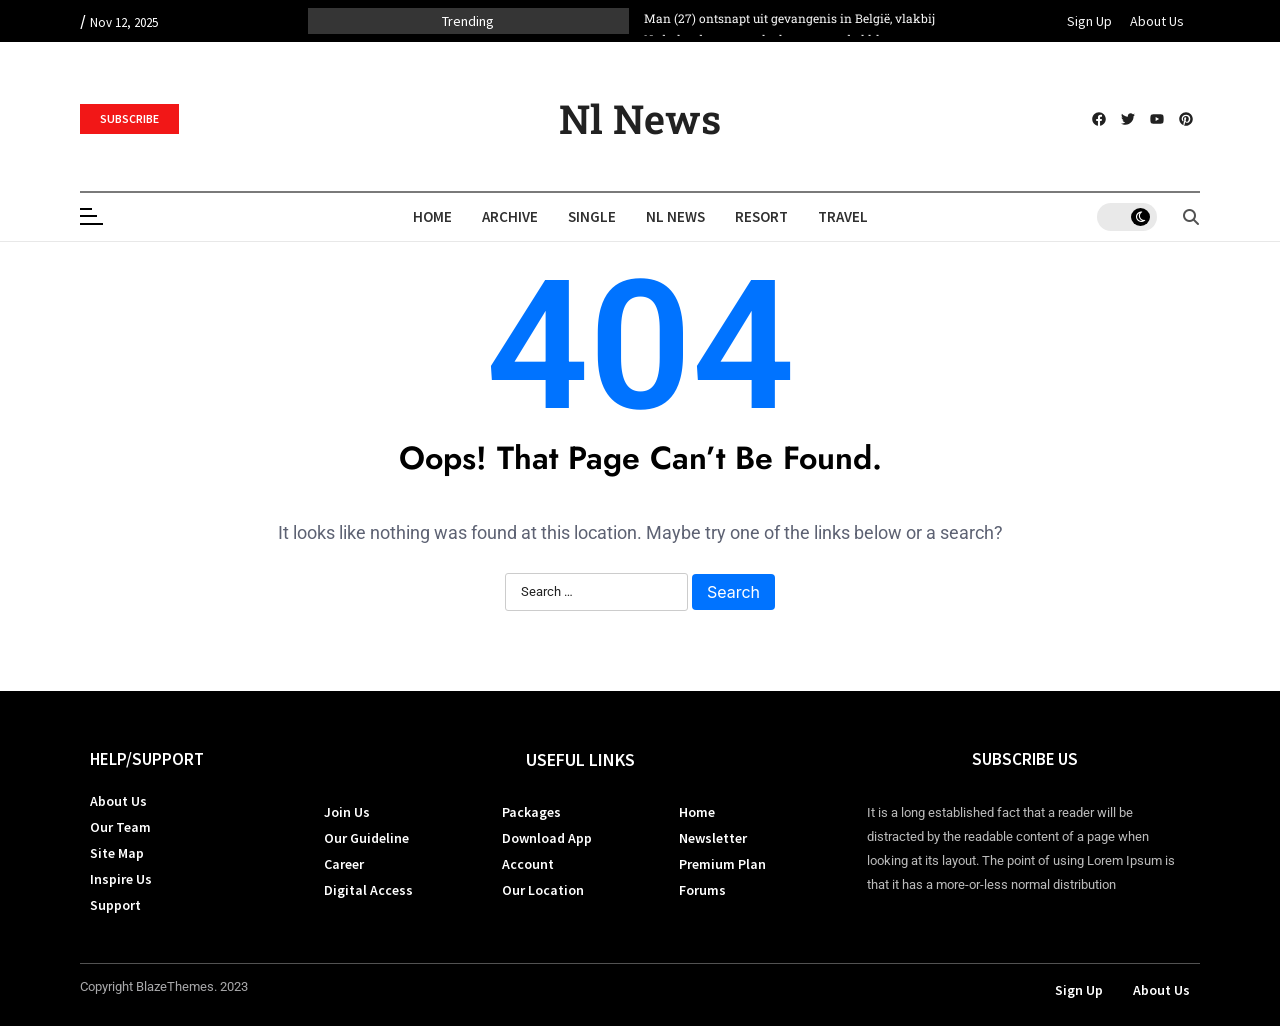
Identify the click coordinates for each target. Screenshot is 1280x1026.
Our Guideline (366, 838)
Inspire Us (121, 879)
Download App (547, 838)
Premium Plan (722, 864)
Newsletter (713, 838)
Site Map (117, 853)
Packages (531, 812)
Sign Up (1089, 21)
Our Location (543, 890)
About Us (1157, 21)
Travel (843, 216)
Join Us (347, 812)
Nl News (640, 118)
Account (528, 864)
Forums (702, 890)
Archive (510, 216)
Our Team (120, 827)
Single (592, 216)
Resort (761, 216)
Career (344, 864)
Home (432, 216)
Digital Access (368, 890)
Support (115, 905)
